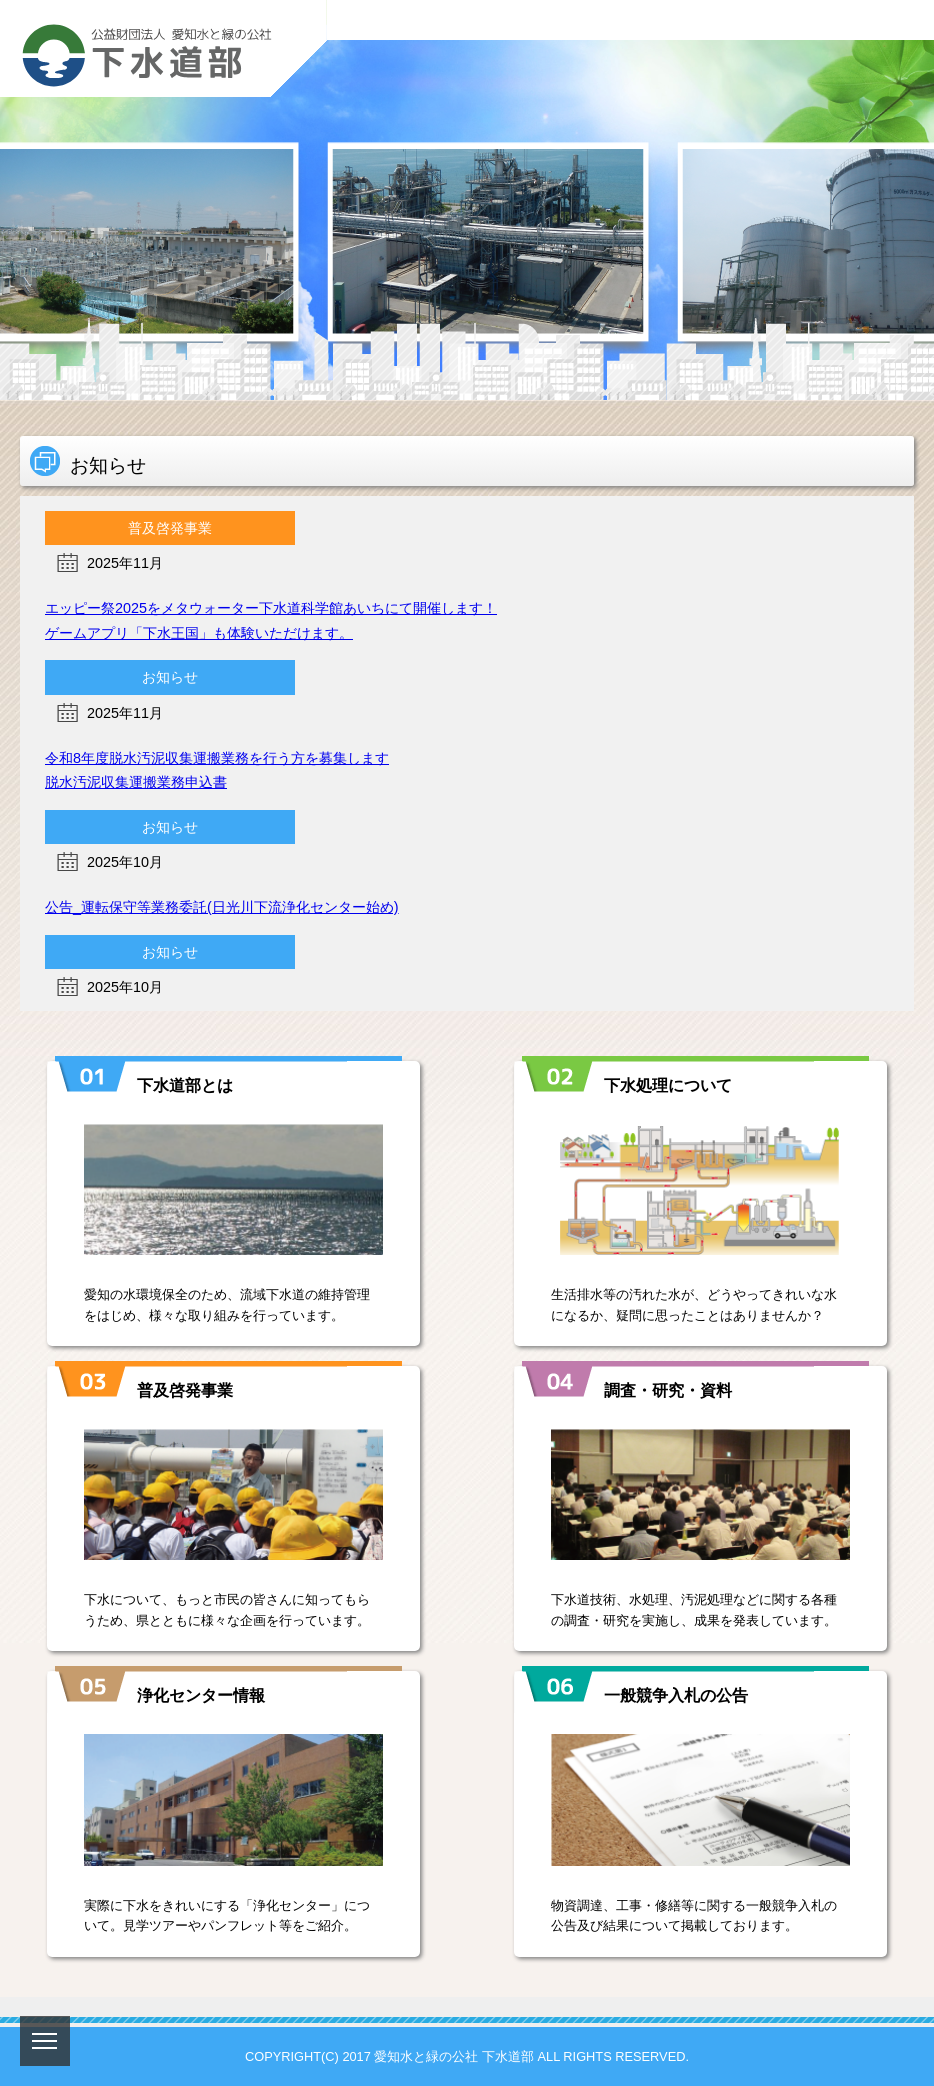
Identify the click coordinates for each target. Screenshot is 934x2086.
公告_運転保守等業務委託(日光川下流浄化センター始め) (222, 907)
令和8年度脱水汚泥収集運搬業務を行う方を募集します (217, 758)
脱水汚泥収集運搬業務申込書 (136, 782)
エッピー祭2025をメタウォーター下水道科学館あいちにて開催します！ (271, 608)
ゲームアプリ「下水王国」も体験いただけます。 (199, 633)
